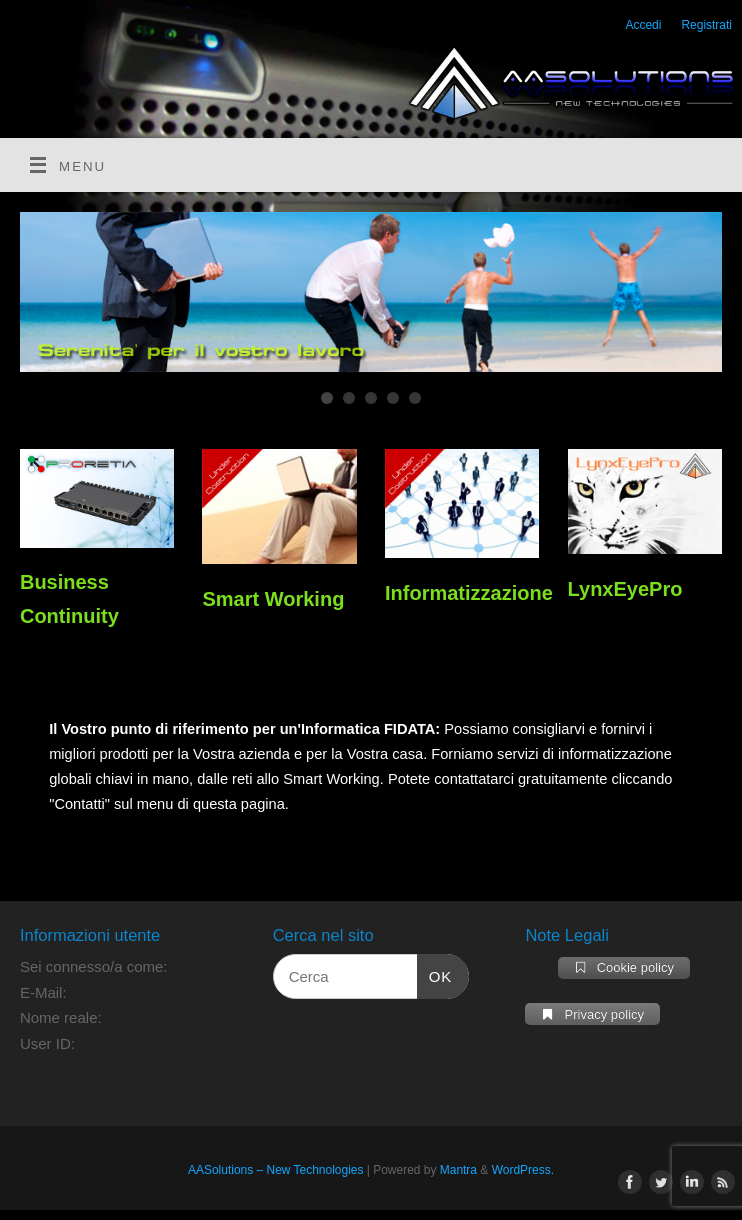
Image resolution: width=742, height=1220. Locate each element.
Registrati (706, 25)
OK (435, 974)
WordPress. (523, 1170)
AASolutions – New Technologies (275, 1170)
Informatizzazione (469, 593)
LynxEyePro (625, 589)
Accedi (644, 25)
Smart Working (273, 599)
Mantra (458, 1170)
